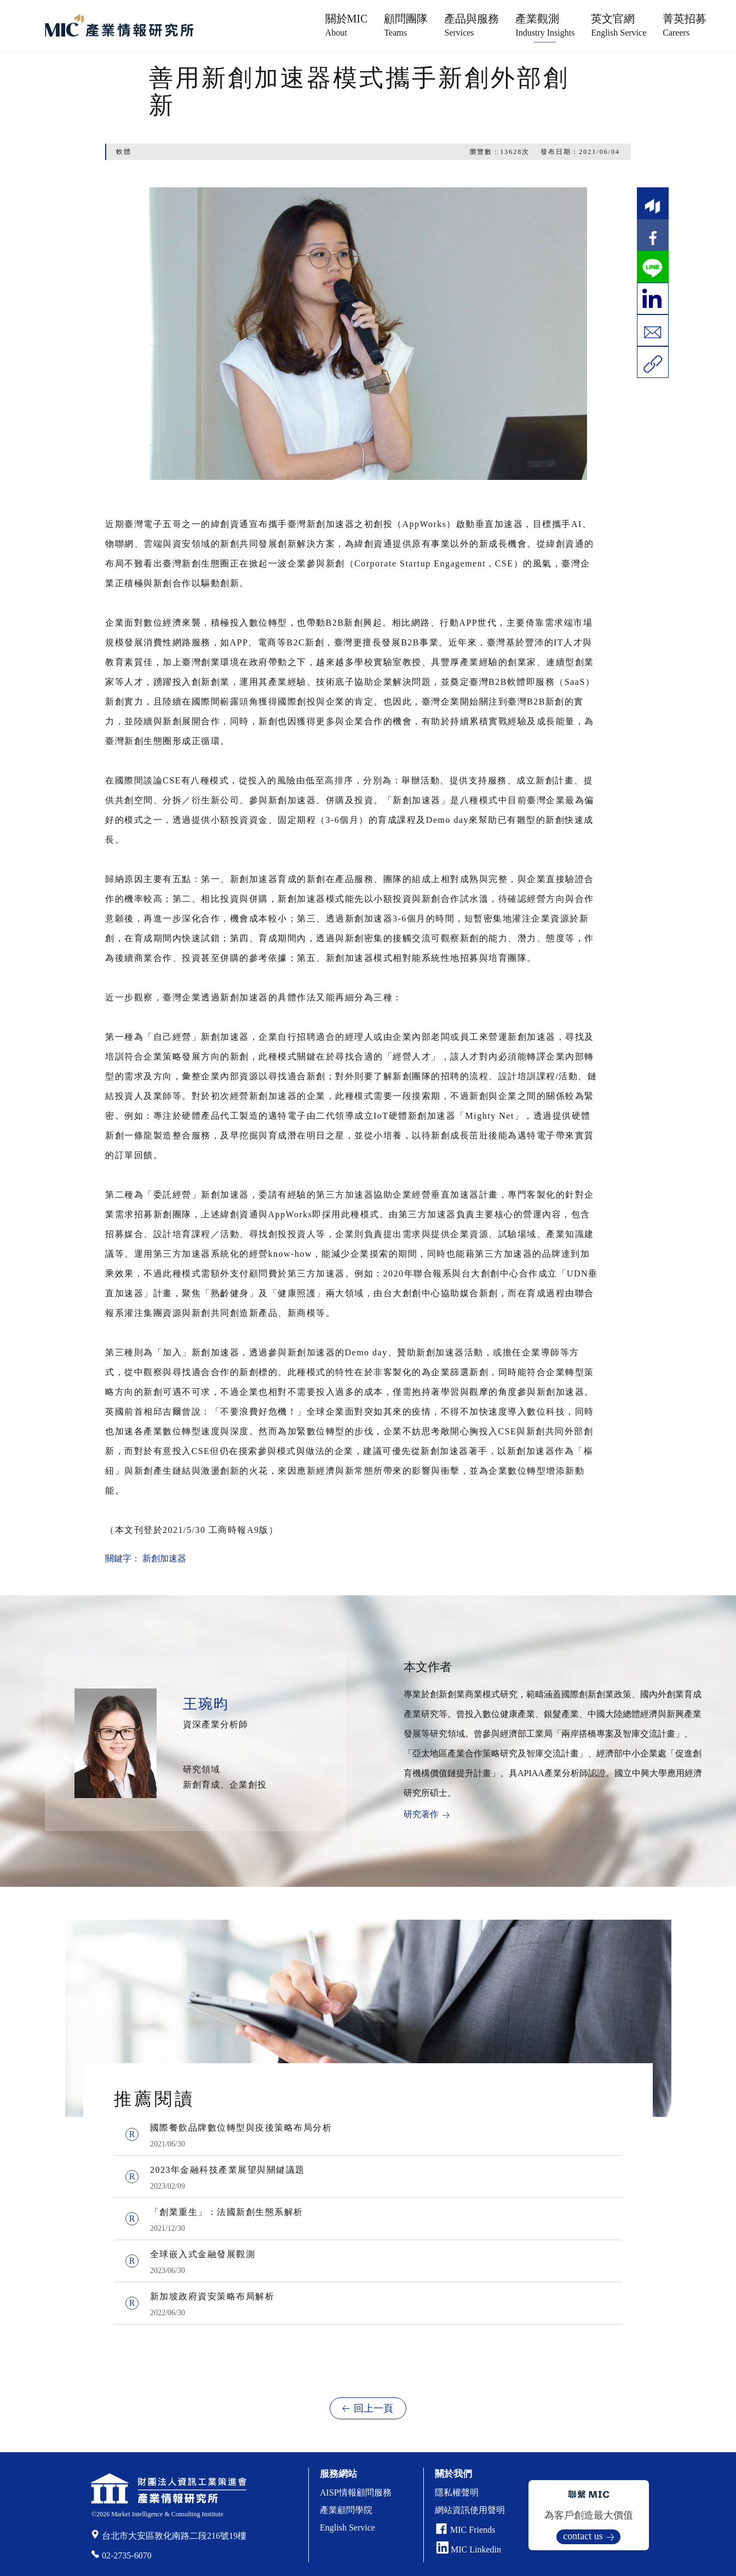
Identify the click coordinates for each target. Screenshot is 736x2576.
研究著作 (421, 1814)
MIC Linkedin (468, 2549)
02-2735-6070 (127, 2555)
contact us (582, 2536)
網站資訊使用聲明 (470, 2510)
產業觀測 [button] (544, 25)
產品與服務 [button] (471, 25)
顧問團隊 (406, 25)
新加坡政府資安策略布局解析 (212, 2296)
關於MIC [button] (346, 25)
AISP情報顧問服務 (356, 2492)
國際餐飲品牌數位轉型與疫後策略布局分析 (241, 2127)
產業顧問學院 (346, 2510)
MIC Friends (472, 2529)
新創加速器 (164, 1558)
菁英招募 (684, 25)
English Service (347, 2527)
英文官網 (618, 25)
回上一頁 (373, 2408)
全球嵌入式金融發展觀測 (203, 2254)
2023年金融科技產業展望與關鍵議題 (227, 2169)
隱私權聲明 (457, 2492)
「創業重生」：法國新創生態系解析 (226, 2212)
